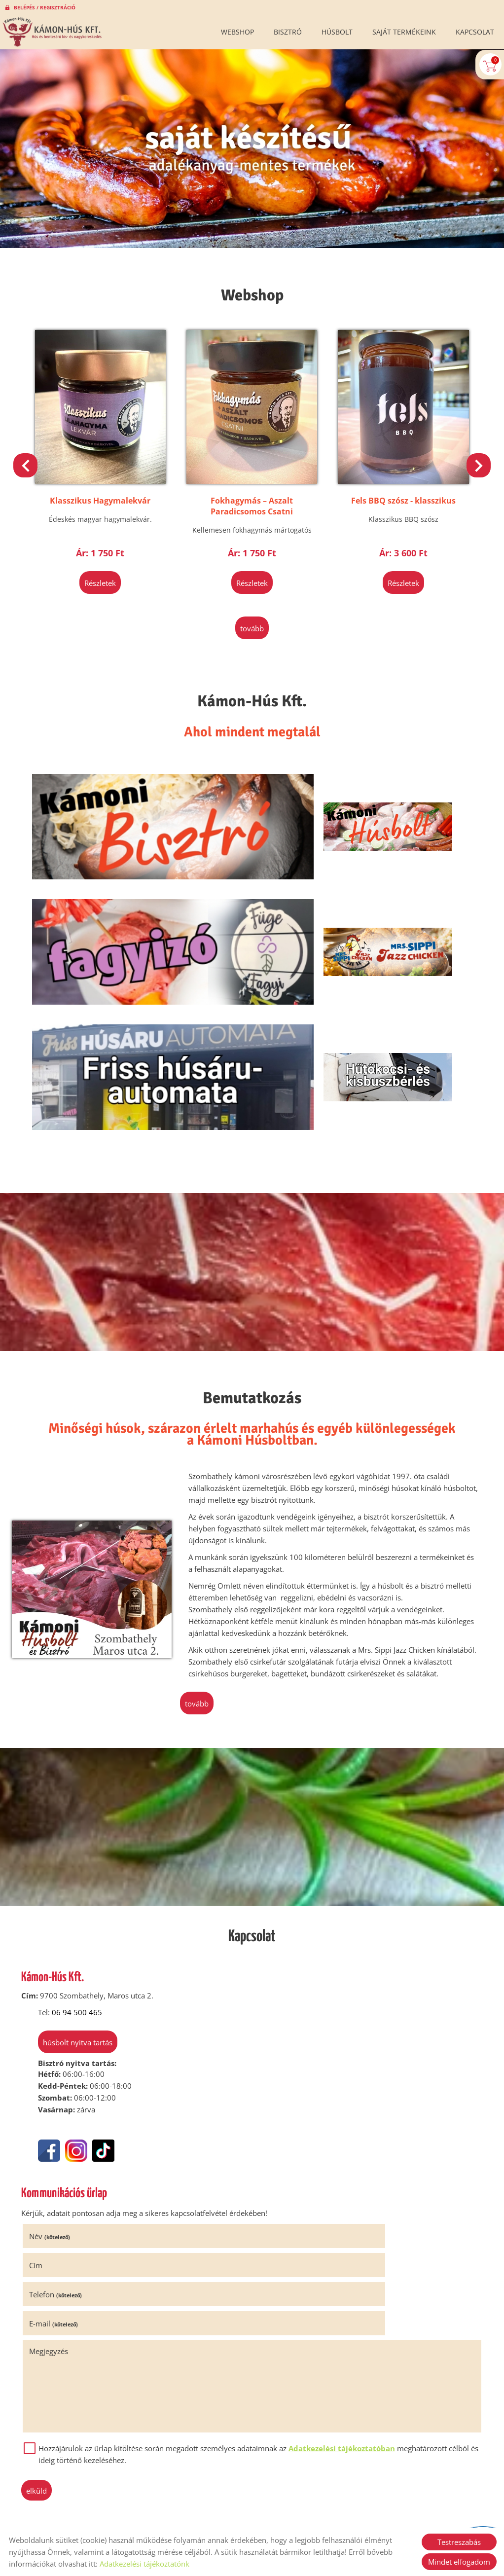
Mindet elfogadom (459, 2562)
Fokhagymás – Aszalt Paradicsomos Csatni (252, 485)
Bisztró (288, 31)
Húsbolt (337, 31)
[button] (474, 462)
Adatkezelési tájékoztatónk (144, 2564)
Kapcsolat (475, 31)
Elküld (45, 2224)
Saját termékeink (404, 31)
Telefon (63, 2057)
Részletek (111, 562)
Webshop (237, 31)
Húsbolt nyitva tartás (69, 1838)
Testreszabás (459, 2542)
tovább (252, 604)
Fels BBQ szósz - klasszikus (392, 479)
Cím (266, 2027)
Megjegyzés (56, 2085)
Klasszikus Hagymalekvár (111, 479)
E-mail (284, 2057)
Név (57, 2027)
